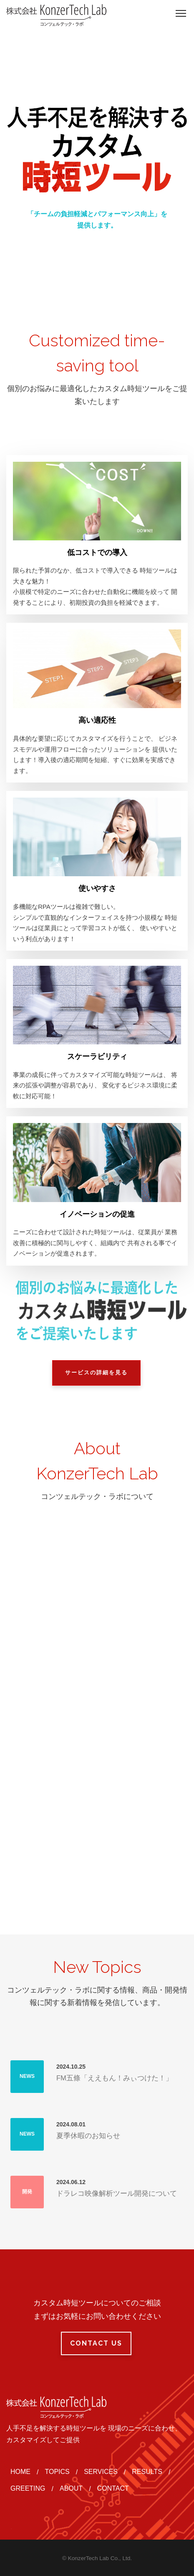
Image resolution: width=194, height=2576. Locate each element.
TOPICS (57, 2471)
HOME (20, 2471)
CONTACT (113, 2488)
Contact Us (96, 2343)
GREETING (27, 2488)
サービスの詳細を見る (96, 1372)
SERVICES (101, 2471)
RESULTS (147, 2471)
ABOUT (71, 2488)
